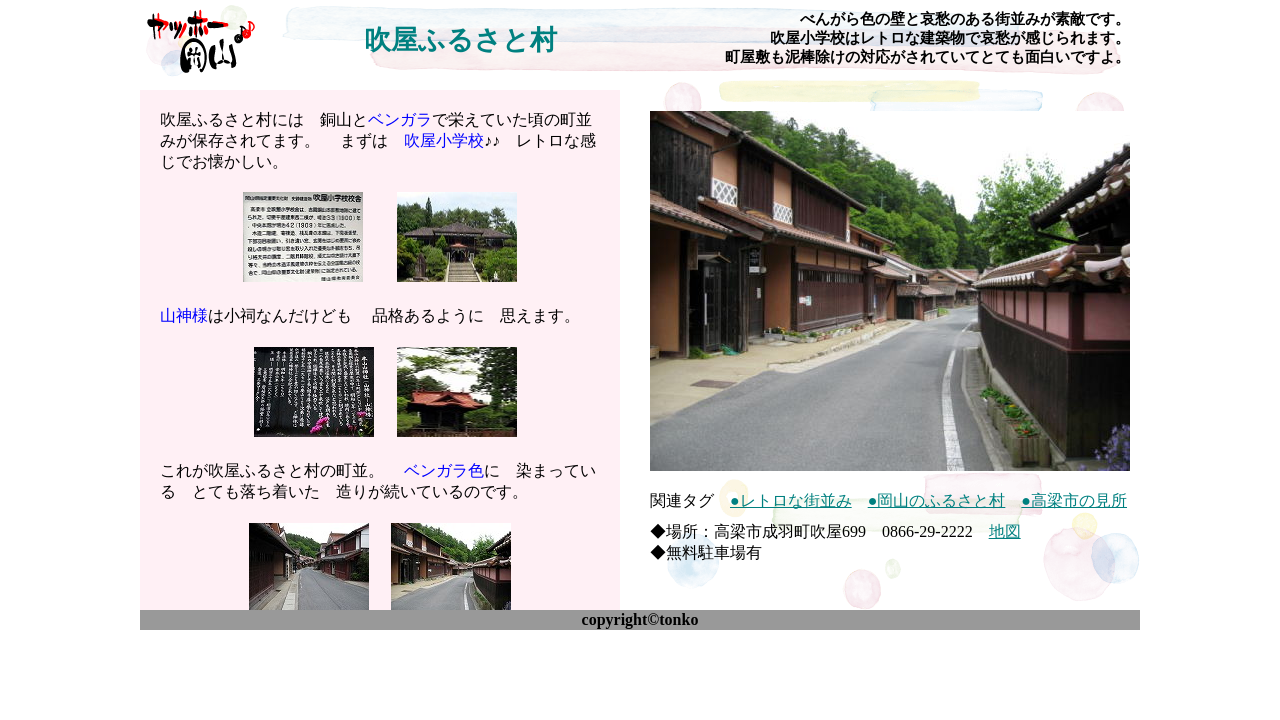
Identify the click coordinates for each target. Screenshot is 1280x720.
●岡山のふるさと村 (937, 500)
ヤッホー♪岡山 (200, 40)
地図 (1005, 531)
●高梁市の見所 (1074, 500)
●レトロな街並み (791, 500)
